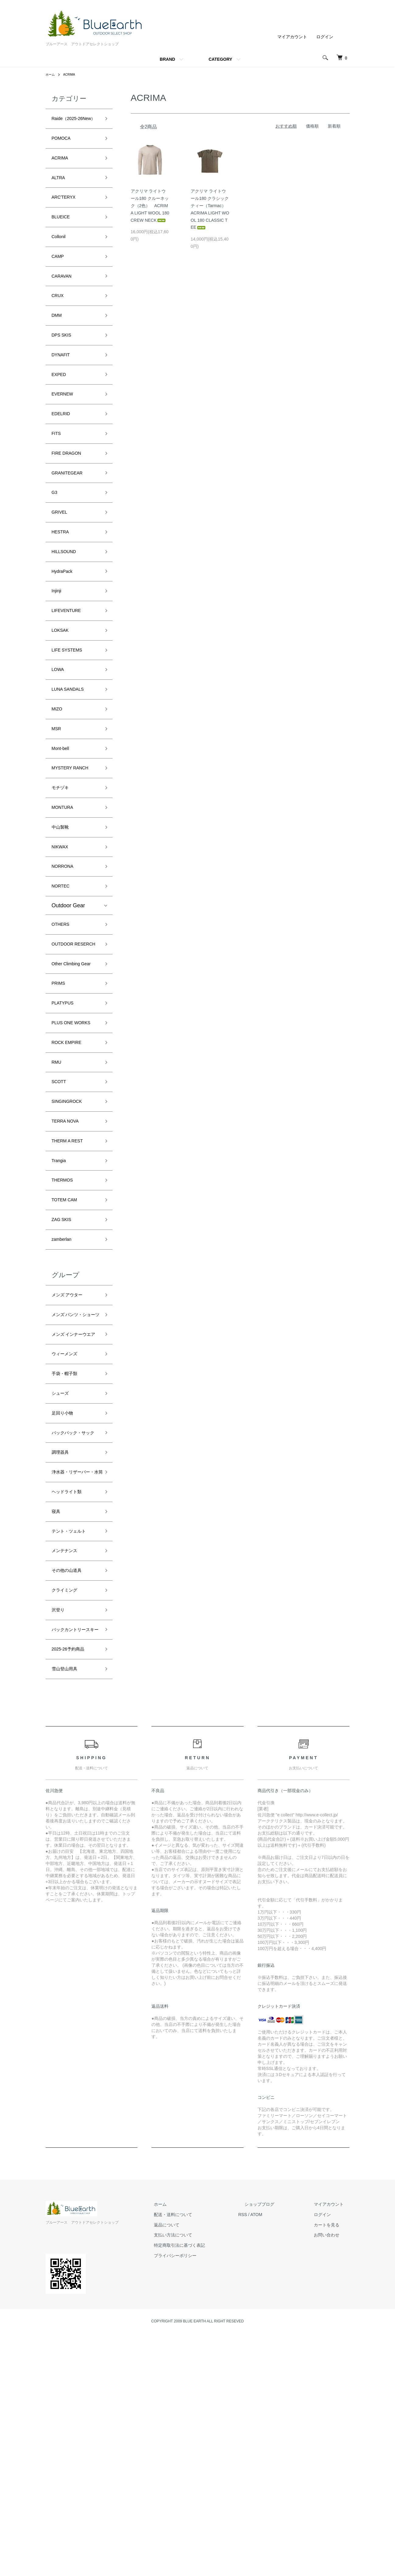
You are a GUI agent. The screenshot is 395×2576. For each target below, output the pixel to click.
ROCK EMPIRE (71, 1176)
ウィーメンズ (68, 1535)
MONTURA (65, 890)
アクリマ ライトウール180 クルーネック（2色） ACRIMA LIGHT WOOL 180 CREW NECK (150, 205)
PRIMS (60, 1101)
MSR (58, 803)
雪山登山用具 (68, 1910)
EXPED (61, 412)
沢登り (60, 1836)
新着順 (334, 126)
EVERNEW (65, 433)
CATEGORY (220, 59)
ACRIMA (72, 74)
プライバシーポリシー (205, 2498)
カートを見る (332, 2467)
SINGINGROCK (71, 1241)
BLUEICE (63, 238)
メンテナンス (68, 1771)
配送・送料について (203, 2457)
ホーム (51, 74)
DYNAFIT (63, 390)
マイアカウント (292, 36)
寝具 (57, 1727)
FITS (58, 477)
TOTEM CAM (68, 1350)
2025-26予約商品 (73, 1889)
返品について (197, 2467)
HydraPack (65, 629)
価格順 (312, 126)
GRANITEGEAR (72, 520)
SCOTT (61, 1219)
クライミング (68, 1814)
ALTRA (60, 194)
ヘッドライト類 (71, 1705)
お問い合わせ (332, 2477)
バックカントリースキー (73, 1862)
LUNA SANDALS (72, 760)
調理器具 (63, 1653)
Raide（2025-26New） (68, 124)
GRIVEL (62, 564)
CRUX (59, 325)
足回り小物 (65, 1600)
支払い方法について (203, 2477)
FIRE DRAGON (71, 499)
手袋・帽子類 (68, 1556)
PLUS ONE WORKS (65, 1149)
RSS (267, 2457)
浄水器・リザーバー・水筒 (73, 1679)
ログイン (324, 36)
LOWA (60, 738)
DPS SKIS (64, 368)
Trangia (61, 1306)
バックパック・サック (73, 1626)
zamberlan (64, 1393)
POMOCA (64, 151)
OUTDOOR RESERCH (66, 1044)
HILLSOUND (67, 607)
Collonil (61, 259)
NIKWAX (62, 934)
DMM (58, 347)
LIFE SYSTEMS (71, 716)
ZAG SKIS (64, 1371)
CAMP (60, 281)
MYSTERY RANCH (75, 846)
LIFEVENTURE (70, 673)
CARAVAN (64, 303)
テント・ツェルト (73, 1749)
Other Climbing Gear (70, 1075)
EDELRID (63, 455)
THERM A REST (72, 1284)
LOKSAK (63, 694)
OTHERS (63, 1017)
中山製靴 (63, 912)
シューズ (63, 1578)
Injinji (58, 651)
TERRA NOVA (69, 1263)
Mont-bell (63, 825)
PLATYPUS (66, 1123)
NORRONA (66, 955)
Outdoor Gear (68, 997)
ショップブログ (278, 2446)
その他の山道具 (71, 1792)
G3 (55, 542)
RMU (58, 1197)
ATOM (280, 2457)
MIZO (58, 781)
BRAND (167, 59)
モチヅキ (63, 868)
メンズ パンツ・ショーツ (74, 1477)
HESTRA (63, 586)
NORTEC (63, 977)
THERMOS (65, 1328)
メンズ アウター (72, 1451)
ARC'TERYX (67, 216)
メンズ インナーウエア (74, 1508)
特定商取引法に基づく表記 (209, 2487)
